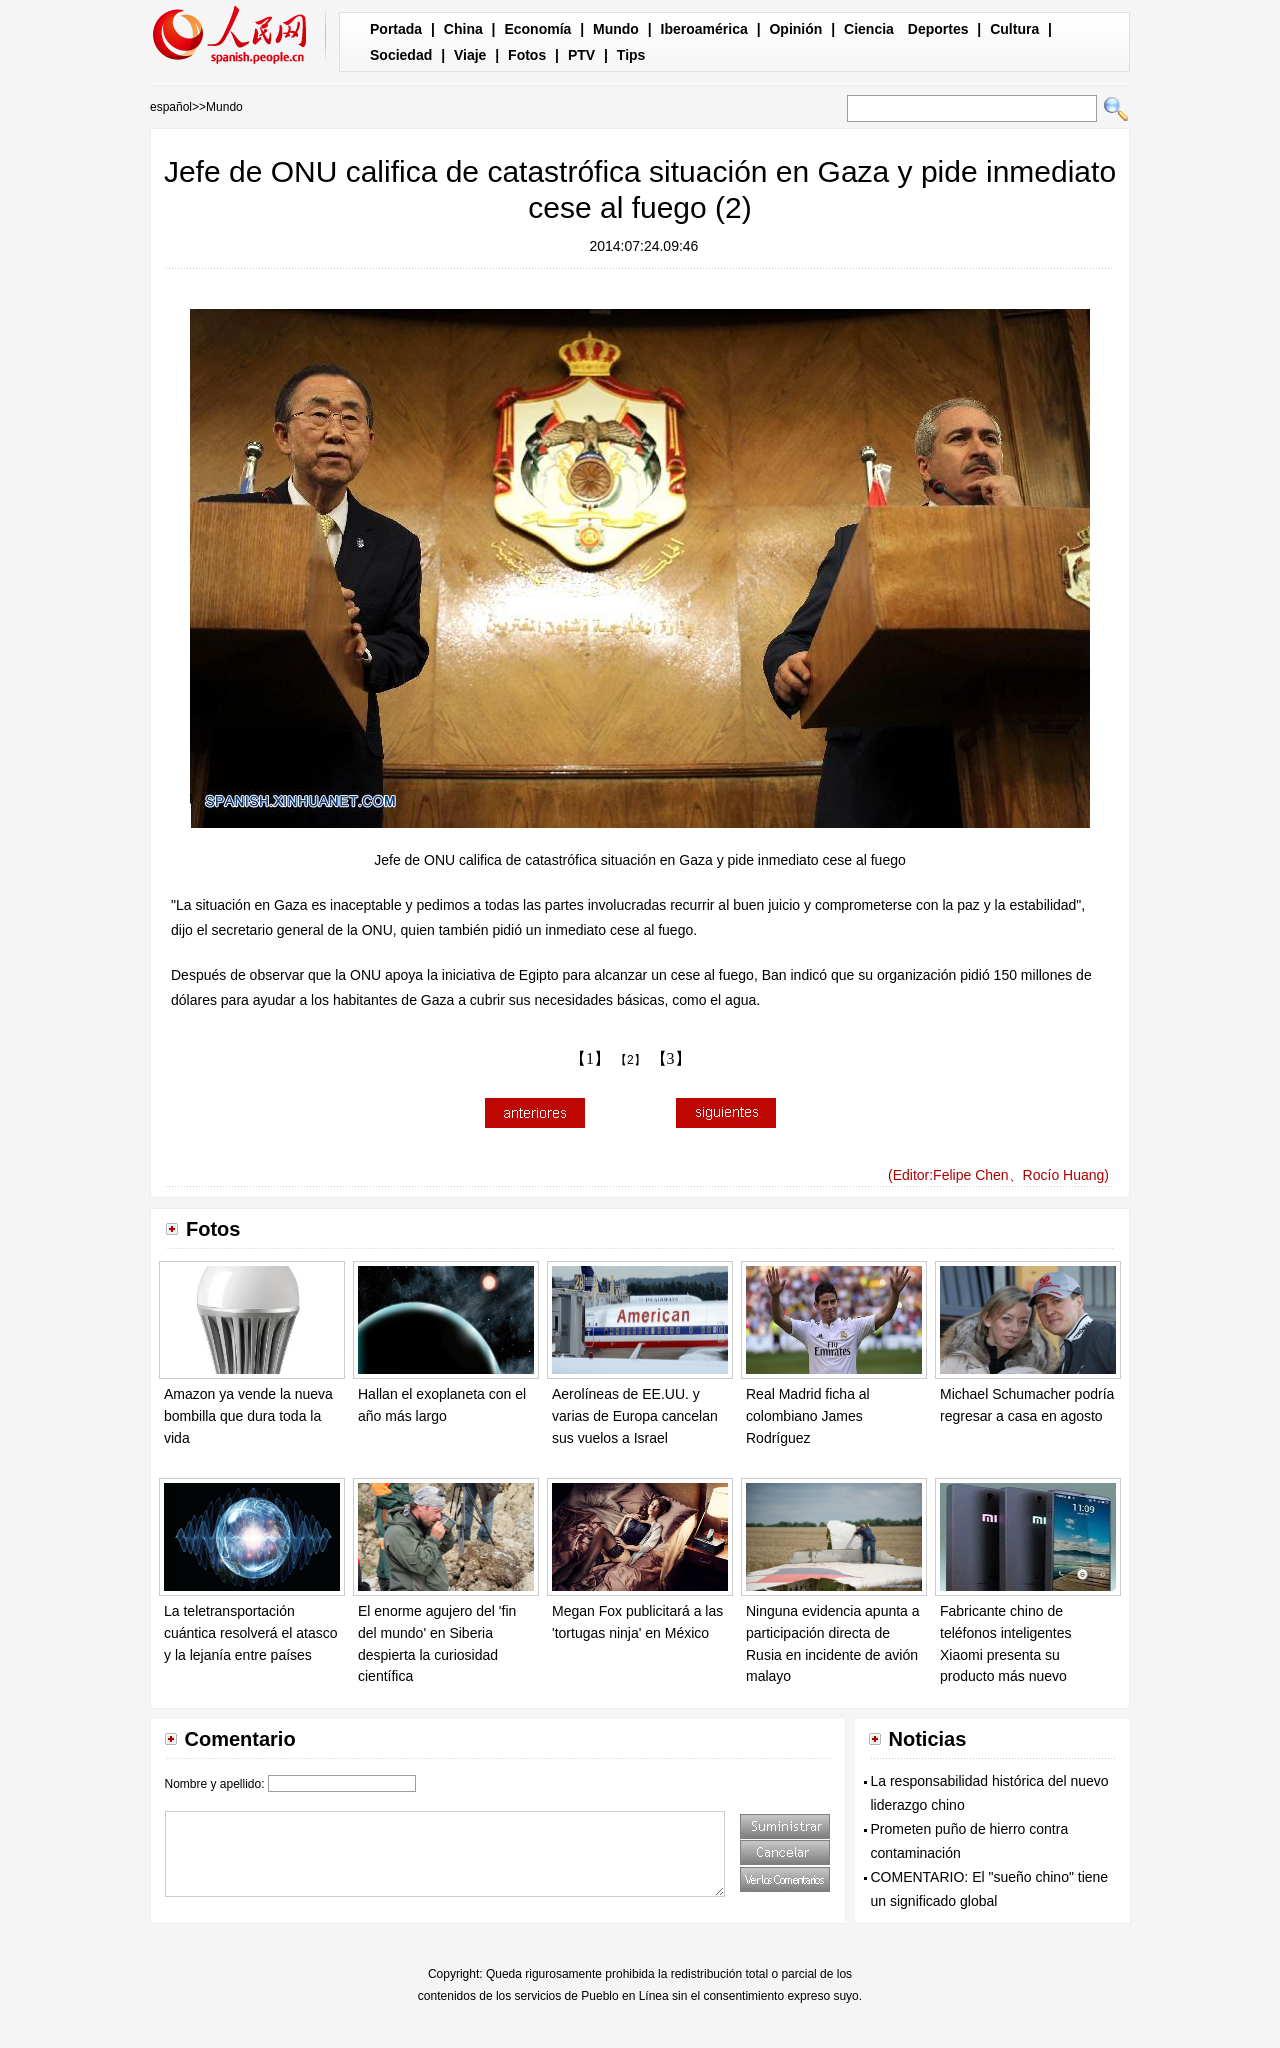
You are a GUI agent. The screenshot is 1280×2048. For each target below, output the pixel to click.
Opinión (795, 29)
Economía (537, 29)
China (463, 29)
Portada (396, 29)
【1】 (590, 1058)
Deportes (938, 29)
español (171, 107)
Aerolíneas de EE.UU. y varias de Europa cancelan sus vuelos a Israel (635, 1415)
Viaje (470, 55)
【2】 (630, 1060)
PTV (581, 55)
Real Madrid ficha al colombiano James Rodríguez (808, 1415)
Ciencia (869, 29)
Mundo (616, 29)
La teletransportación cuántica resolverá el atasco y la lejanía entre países (251, 1632)
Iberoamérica (704, 29)
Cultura (1014, 29)
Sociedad (401, 55)
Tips (631, 55)
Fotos (527, 55)
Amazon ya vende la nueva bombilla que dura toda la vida (248, 1415)
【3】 (671, 1058)
